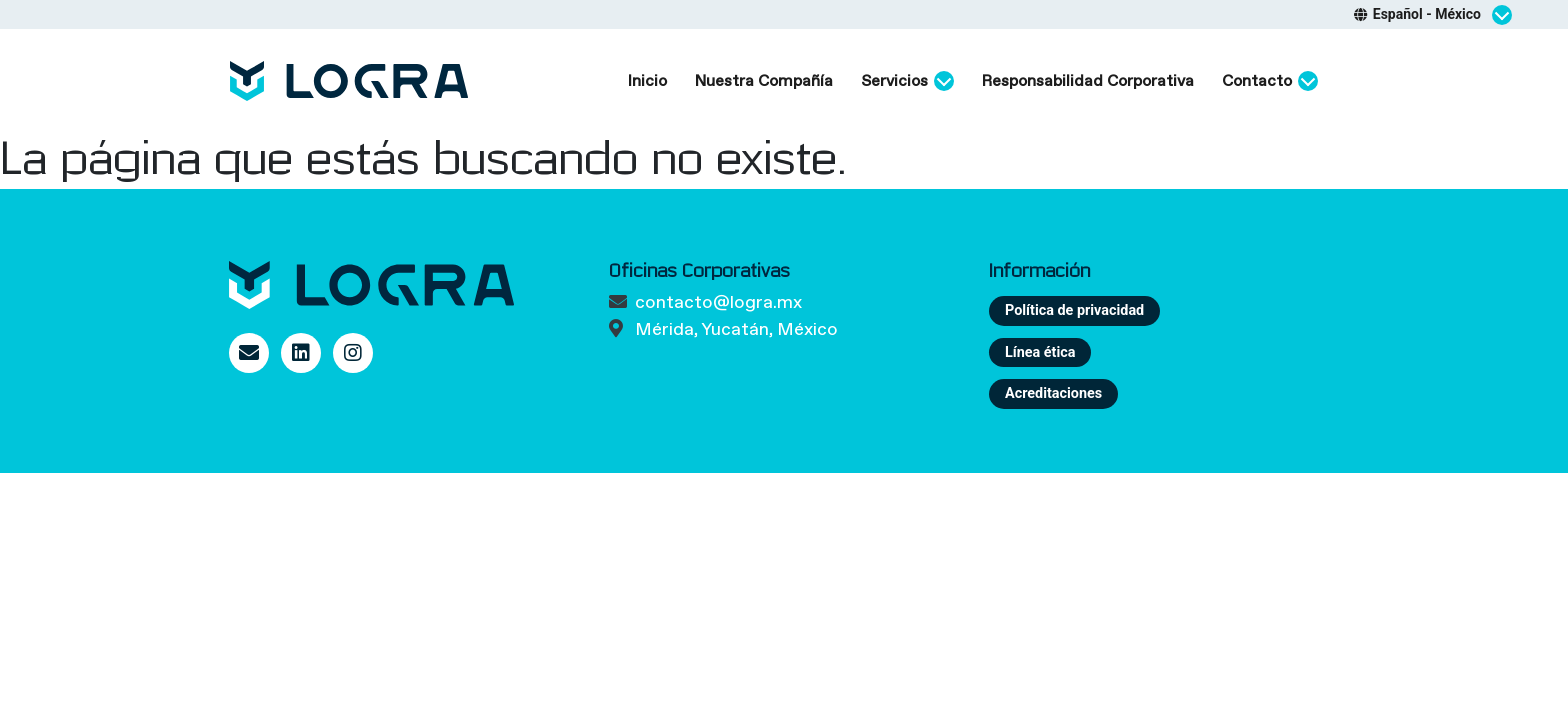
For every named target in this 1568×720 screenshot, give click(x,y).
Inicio (647, 80)
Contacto (1270, 81)
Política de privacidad (1074, 310)
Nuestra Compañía (764, 80)
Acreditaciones (1053, 393)
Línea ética (1040, 352)
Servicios (907, 81)
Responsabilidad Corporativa (1088, 80)
